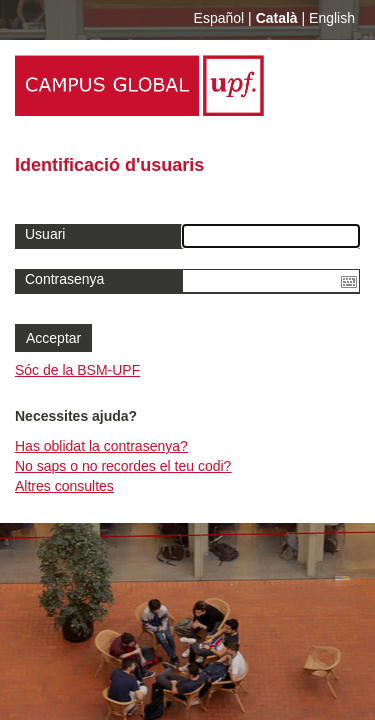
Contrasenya (64, 279)
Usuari (45, 234)
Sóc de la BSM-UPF (77, 370)
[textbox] (271, 281)
